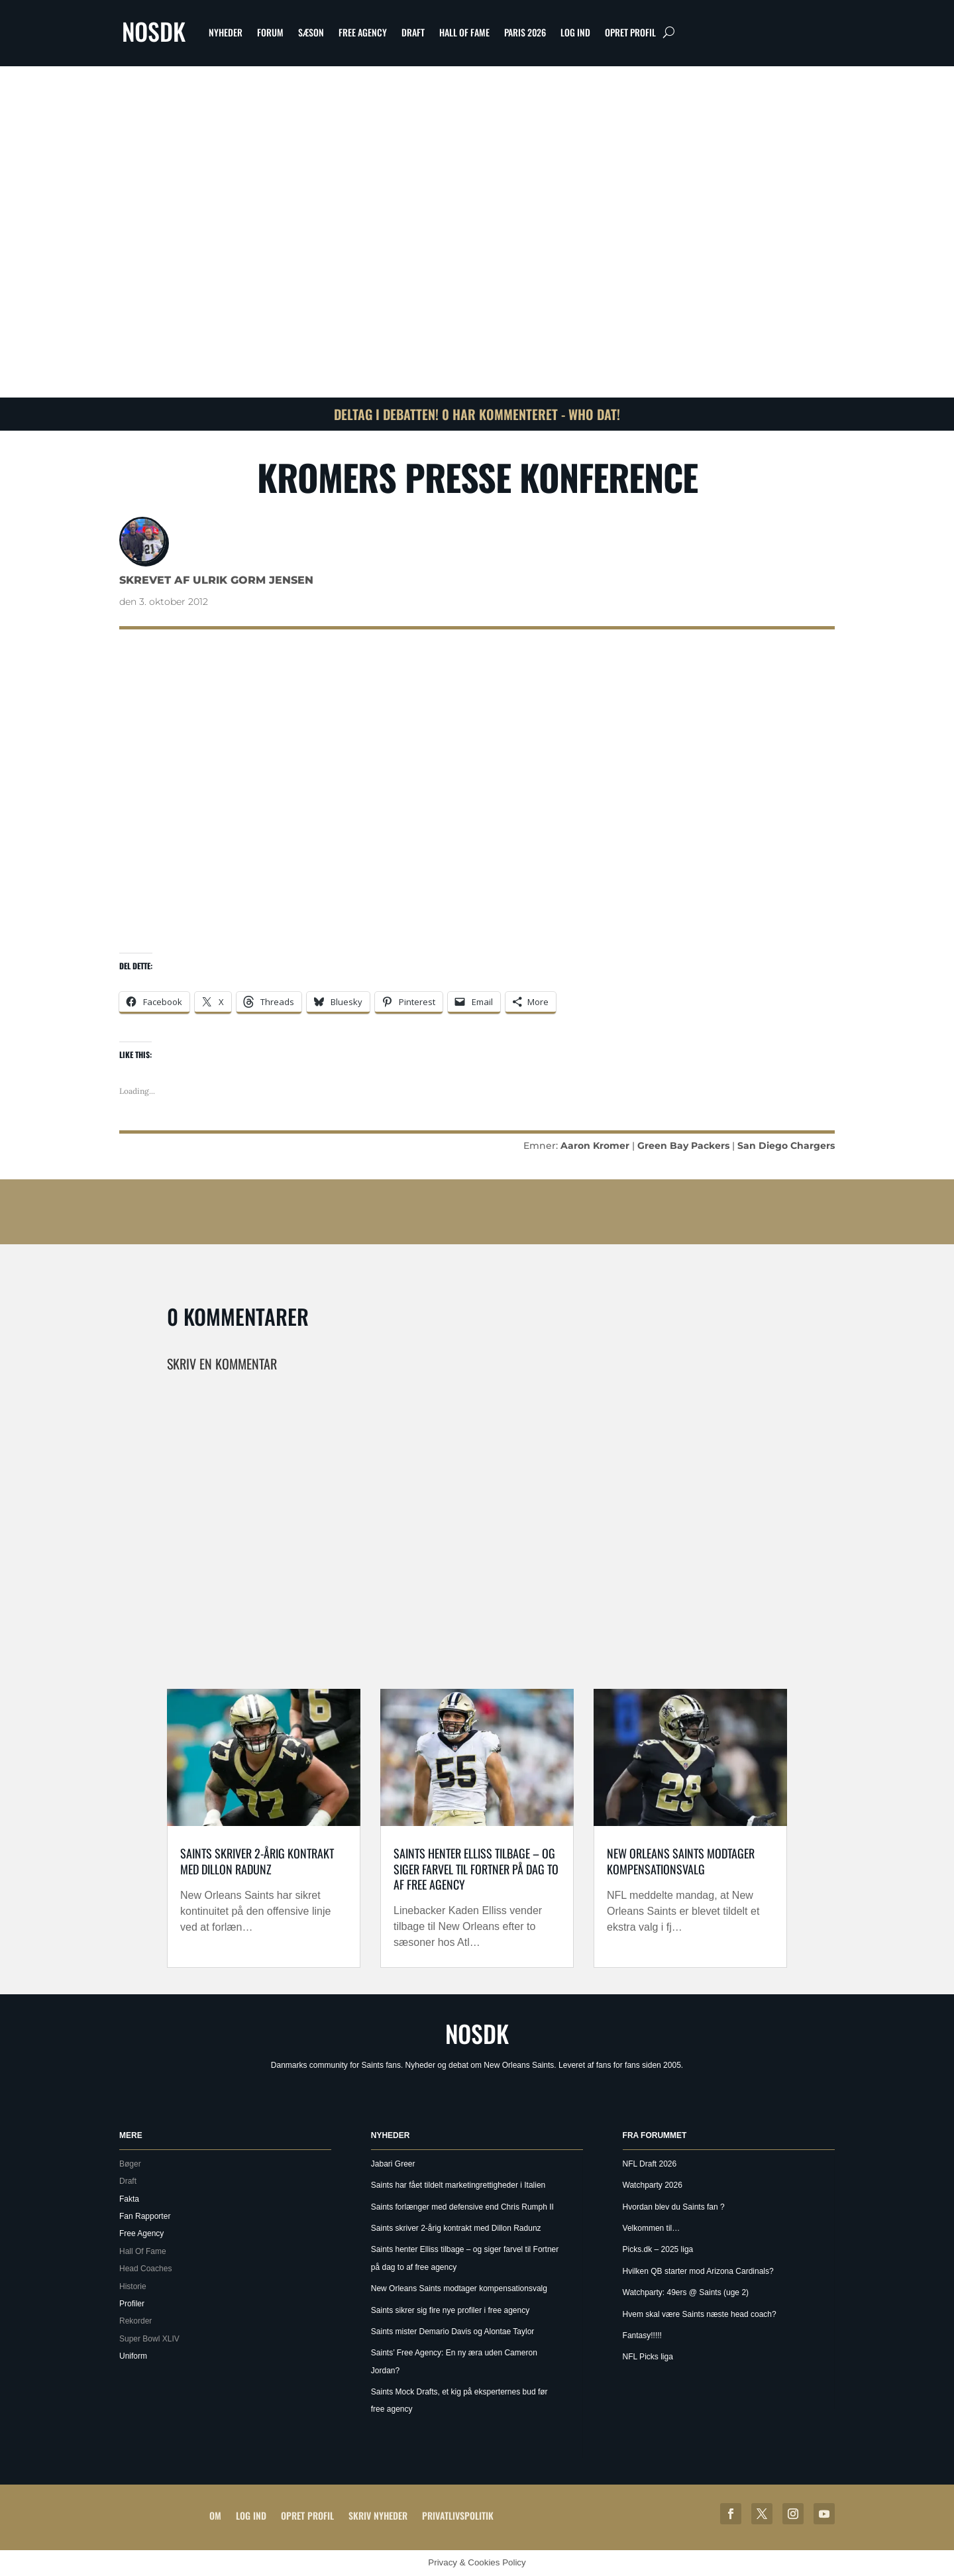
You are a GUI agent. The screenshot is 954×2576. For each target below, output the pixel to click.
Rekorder (135, 2321)
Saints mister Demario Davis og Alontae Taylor (453, 2331)
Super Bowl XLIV (149, 2338)
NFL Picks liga (648, 2356)
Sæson (311, 32)
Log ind (575, 32)
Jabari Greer (393, 2164)
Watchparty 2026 (652, 2185)
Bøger (130, 2164)
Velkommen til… (651, 2228)
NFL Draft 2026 (650, 2164)
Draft (413, 32)
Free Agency (363, 32)
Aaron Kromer (594, 1146)
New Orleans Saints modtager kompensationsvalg (681, 1861)
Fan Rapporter (144, 2216)
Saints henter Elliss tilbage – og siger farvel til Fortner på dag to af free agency (476, 1869)
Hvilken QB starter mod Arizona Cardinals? (698, 2271)
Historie (132, 2286)
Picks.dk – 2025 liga (658, 2249)
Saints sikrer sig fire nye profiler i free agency (450, 2310)
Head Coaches (145, 2268)
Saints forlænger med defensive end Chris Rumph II (462, 2207)
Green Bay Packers (683, 1146)
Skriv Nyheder (377, 2515)
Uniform (133, 2356)
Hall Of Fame (464, 32)
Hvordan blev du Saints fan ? (674, 2207)
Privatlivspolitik (458, 2515)
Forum (270, 32)
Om (215, 2515)
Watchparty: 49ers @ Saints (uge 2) (686, 2292)
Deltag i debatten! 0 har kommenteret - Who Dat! (477, 414)
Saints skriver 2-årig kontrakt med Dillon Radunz (257, 1861)
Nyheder (225, 32)
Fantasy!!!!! (642, 2335)
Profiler (131, 2303)
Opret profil (630, 32)
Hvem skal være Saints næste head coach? (699, 2314)
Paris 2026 (525, 32)
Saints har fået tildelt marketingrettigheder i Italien (458, 2185)
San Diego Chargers (786, 1146)
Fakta (129, 2199)
